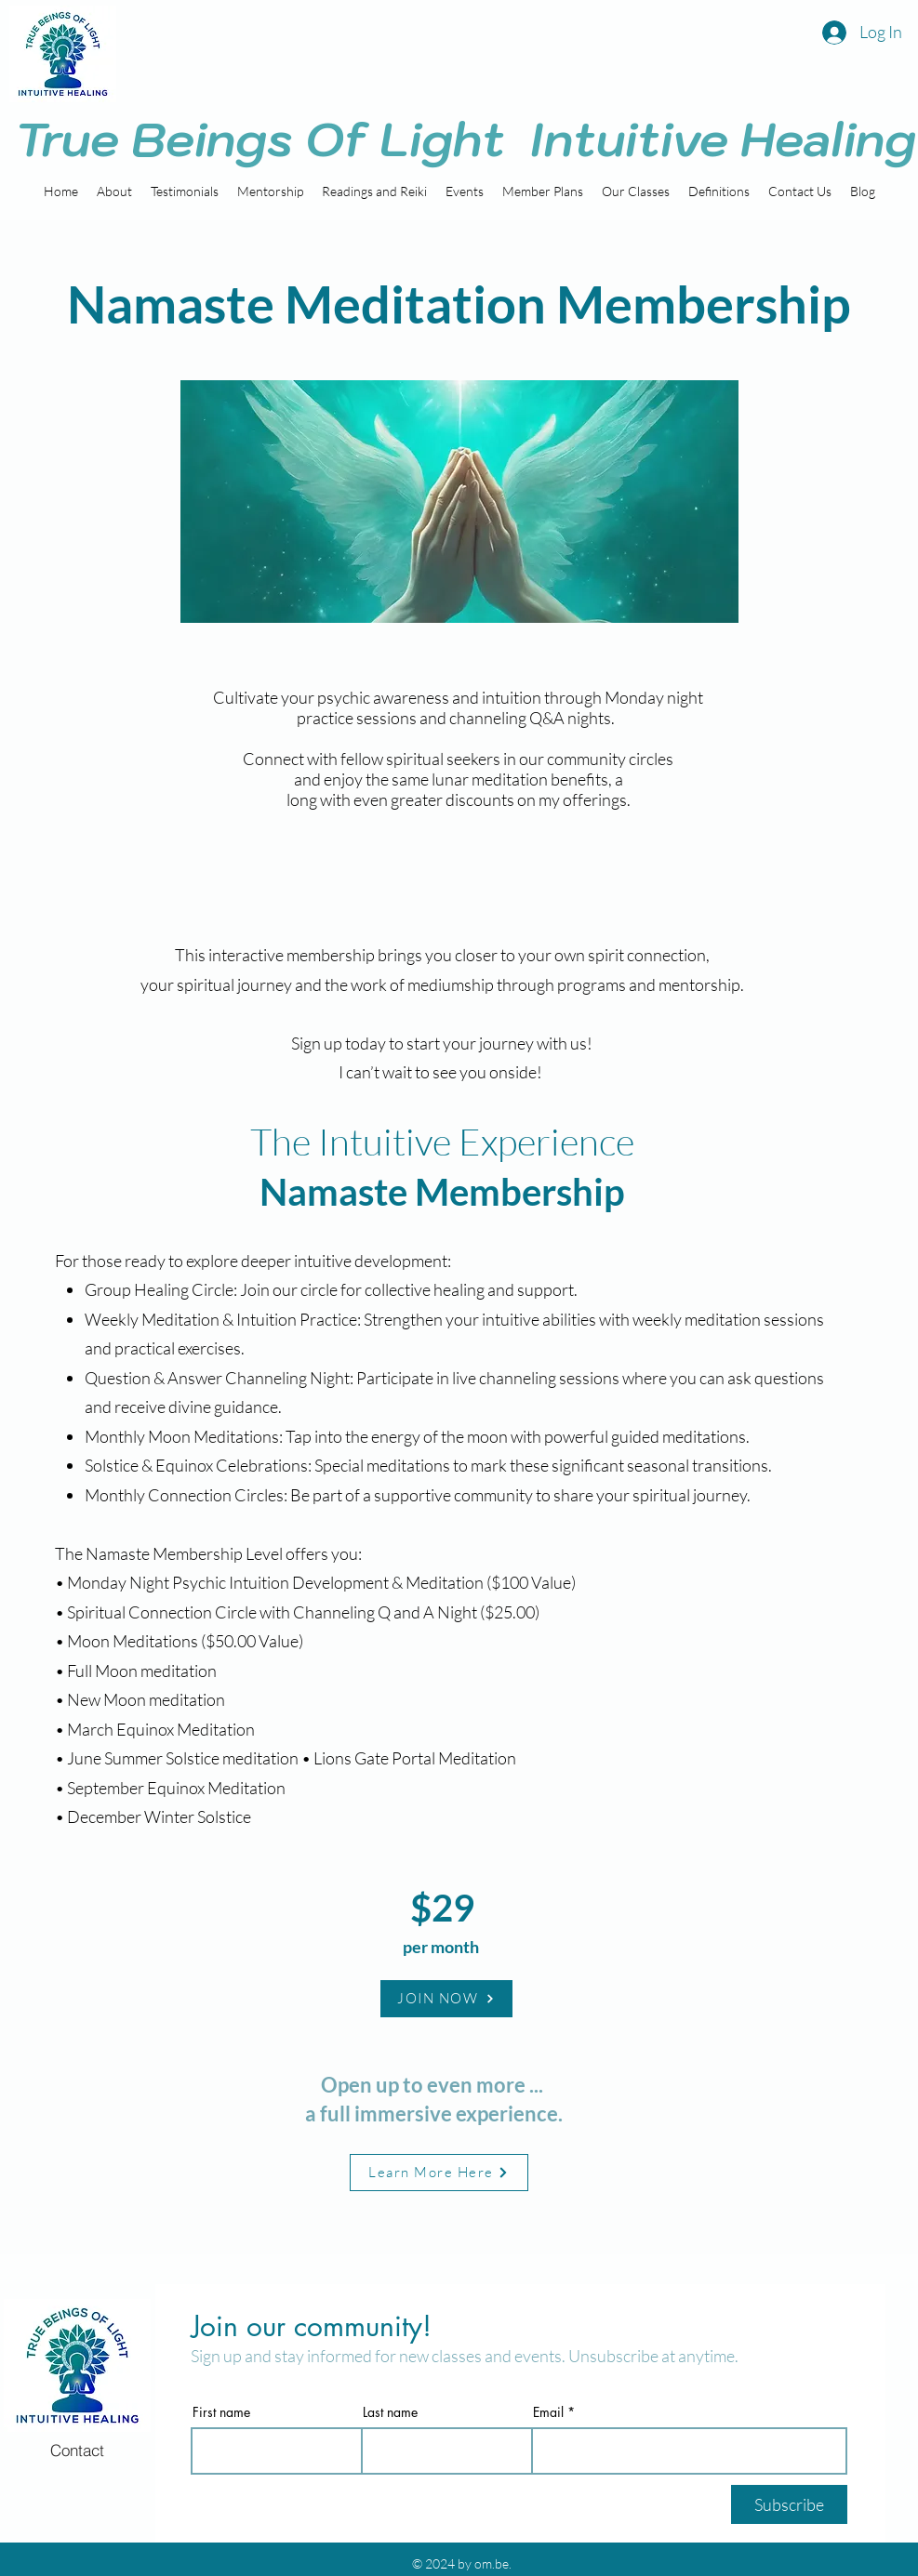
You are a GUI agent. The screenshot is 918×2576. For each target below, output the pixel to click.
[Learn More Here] (439, 2172)
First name (221, 2412)
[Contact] (77, 2450)
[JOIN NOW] (446, 1998)
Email (548, 2412)
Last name (390, 2412)
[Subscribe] (789, 2504)
